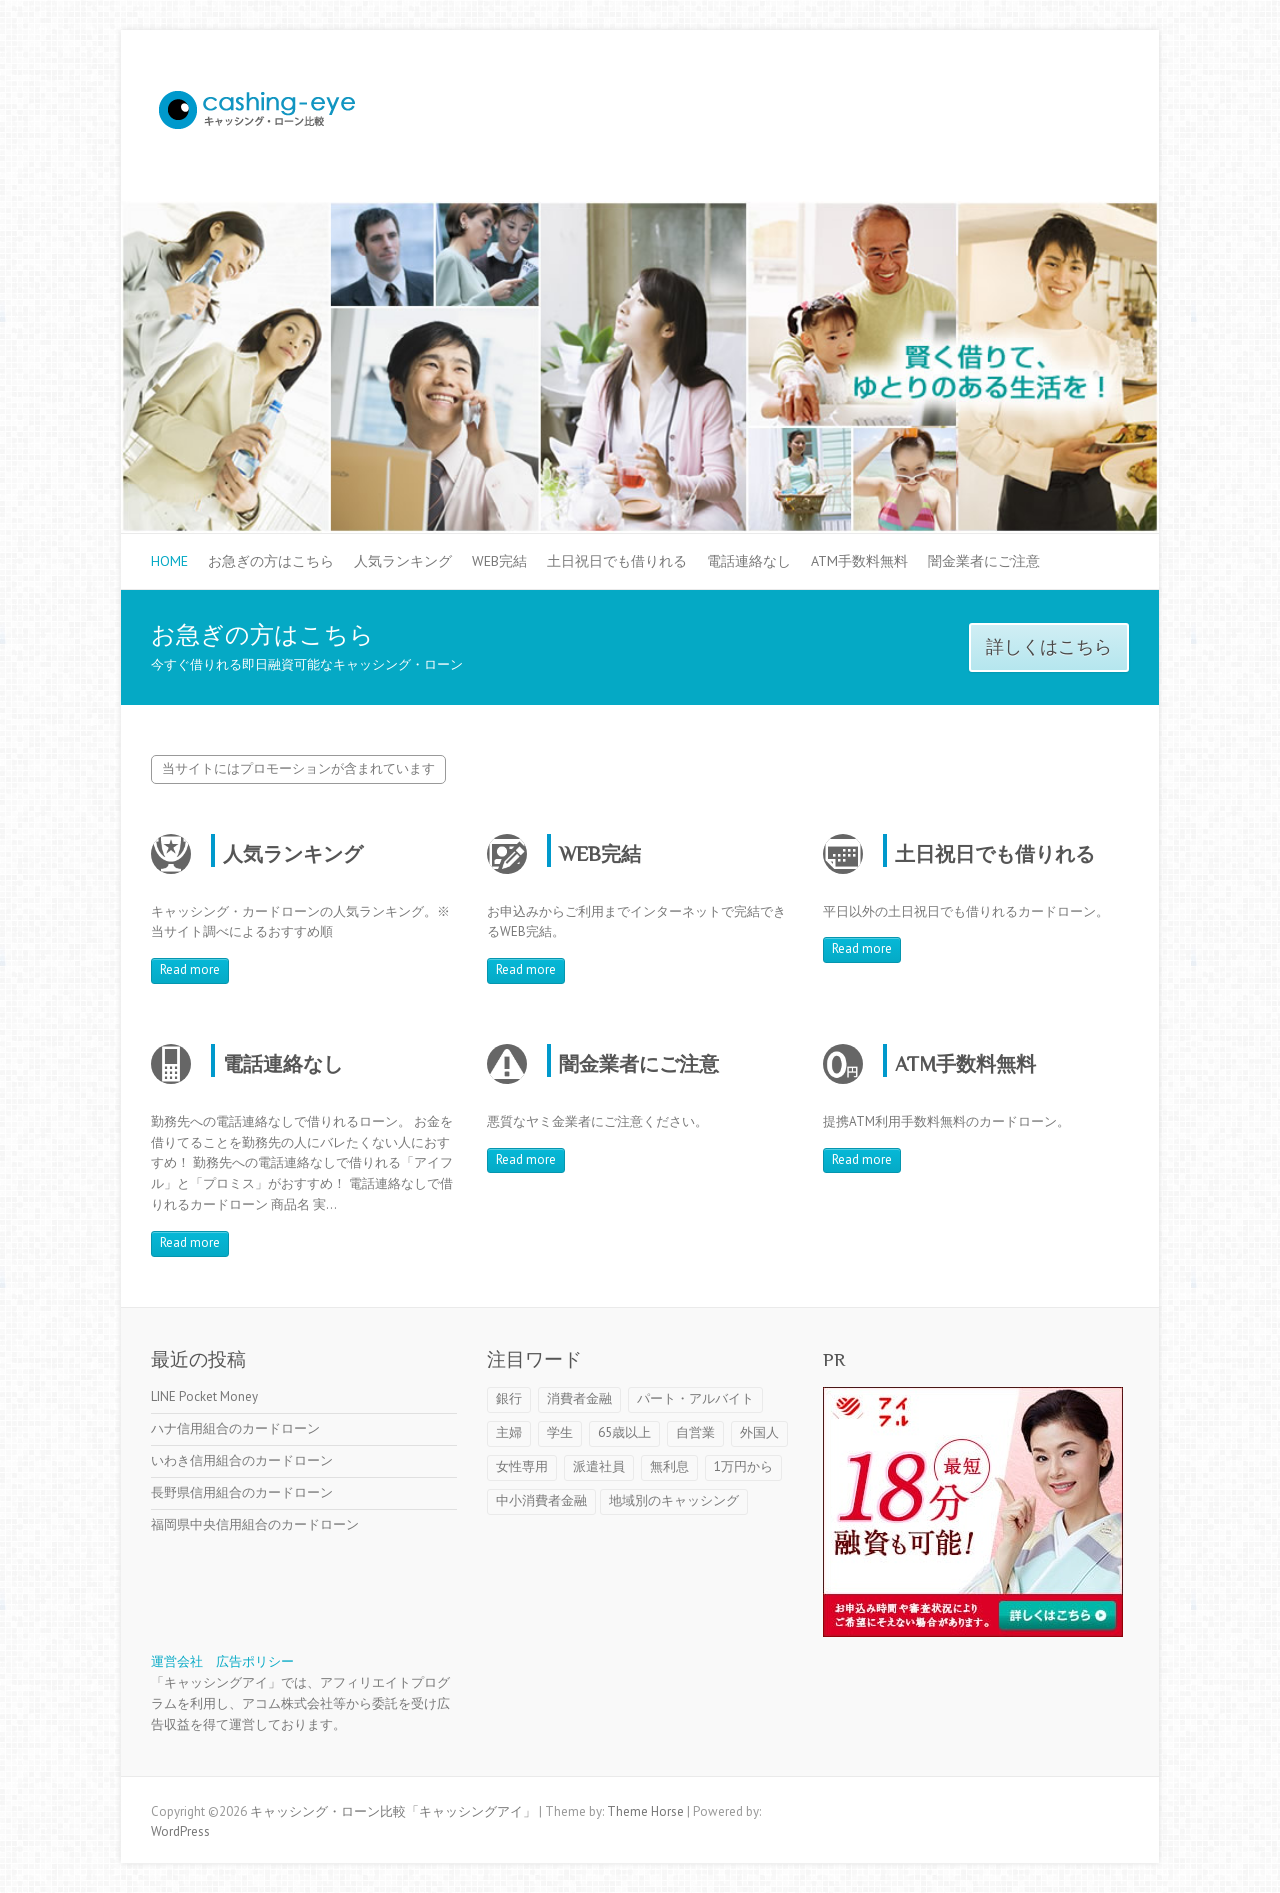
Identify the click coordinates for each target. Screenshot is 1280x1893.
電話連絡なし (749, 561)
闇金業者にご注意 (984, 561)
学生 (560, 1432)
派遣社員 (599, 1466)
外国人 (759, 1432)
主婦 (509, 1432)
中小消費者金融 (541, 1500)
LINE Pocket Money (204, 1396)
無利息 (669, 1466)
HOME (169, 561)
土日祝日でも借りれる (617, 561)
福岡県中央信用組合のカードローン (255, 1524)
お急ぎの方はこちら (271, 561)
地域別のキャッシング (674, 1500)
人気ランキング (403, 561)
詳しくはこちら (1049, 647)
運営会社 (177, 1661)
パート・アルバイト (695, 1398)
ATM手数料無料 (859, 561)
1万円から (743, 1466)
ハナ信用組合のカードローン (235, 1428)
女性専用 (522, 1466)
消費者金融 (579, 1398)
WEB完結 (499, 561)
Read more (190, 969)
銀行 (509, 1398)
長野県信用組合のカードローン (242, 1492)
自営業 (695, 1432)
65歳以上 (624, 1432)
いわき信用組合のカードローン (242, 1460)
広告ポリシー (255, 1661)
